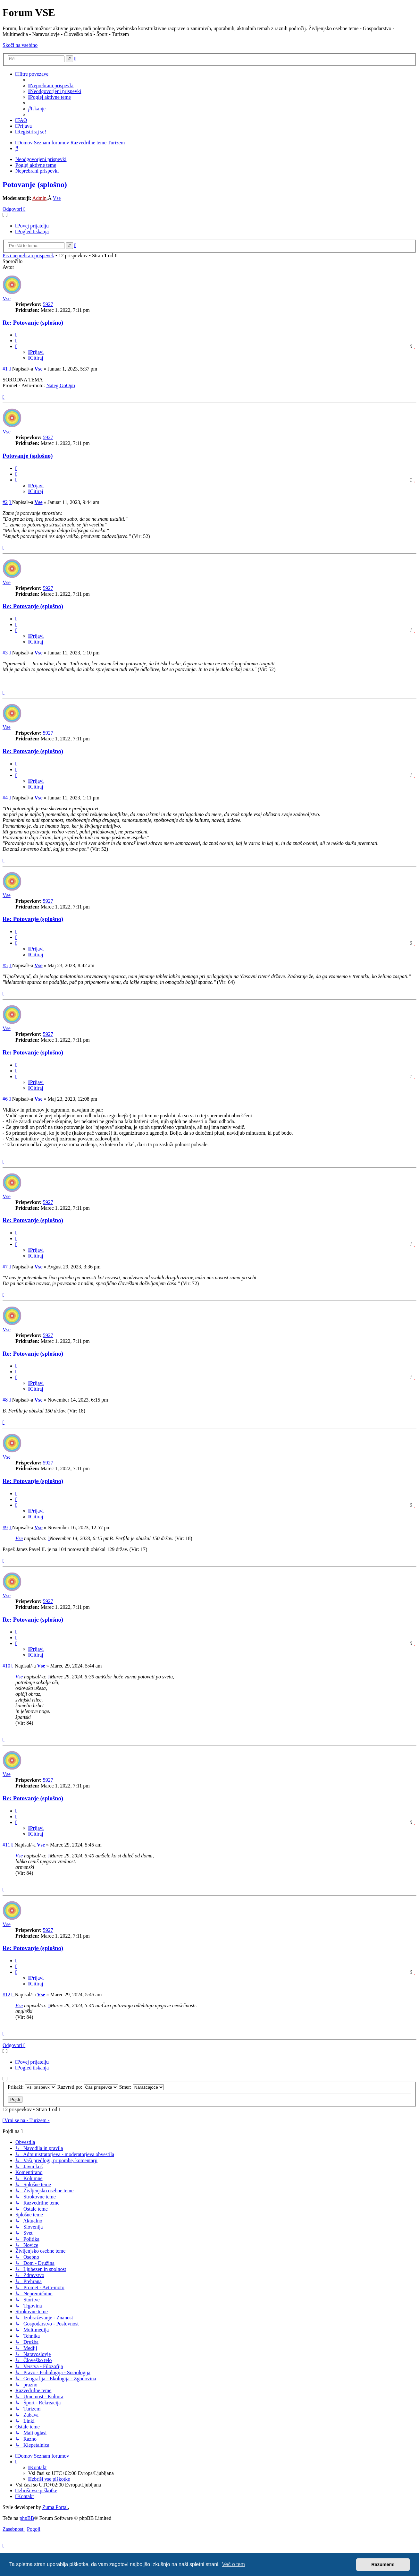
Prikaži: (32, 2087)
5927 (48, 304)
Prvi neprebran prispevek (28, 255)
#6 (5, 1099)
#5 (5, 965)
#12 (6, 1994)
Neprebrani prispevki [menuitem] (37, 171)
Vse (57, 198)
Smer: (141, 2087)
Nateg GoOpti (60, 385)
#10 (6, 1665)
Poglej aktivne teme (35, 165)
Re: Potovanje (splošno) (33, 322)
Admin (39, 198)
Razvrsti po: (87, 2087)
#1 (5, 368)
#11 (6, 1844)
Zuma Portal (55, 2507)
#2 (5, 502)
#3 (5, 652)
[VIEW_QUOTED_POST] (49, 1538)
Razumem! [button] (383, 2564)
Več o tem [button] (233, 2564)
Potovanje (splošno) (35, 184)
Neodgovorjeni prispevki (41, 159)
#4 (5, 797)
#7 (5, 1266)
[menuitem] (50, 85)
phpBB (27, 2518)
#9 (5, 1527)
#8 (5, 1400)
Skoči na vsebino (20, 45)
